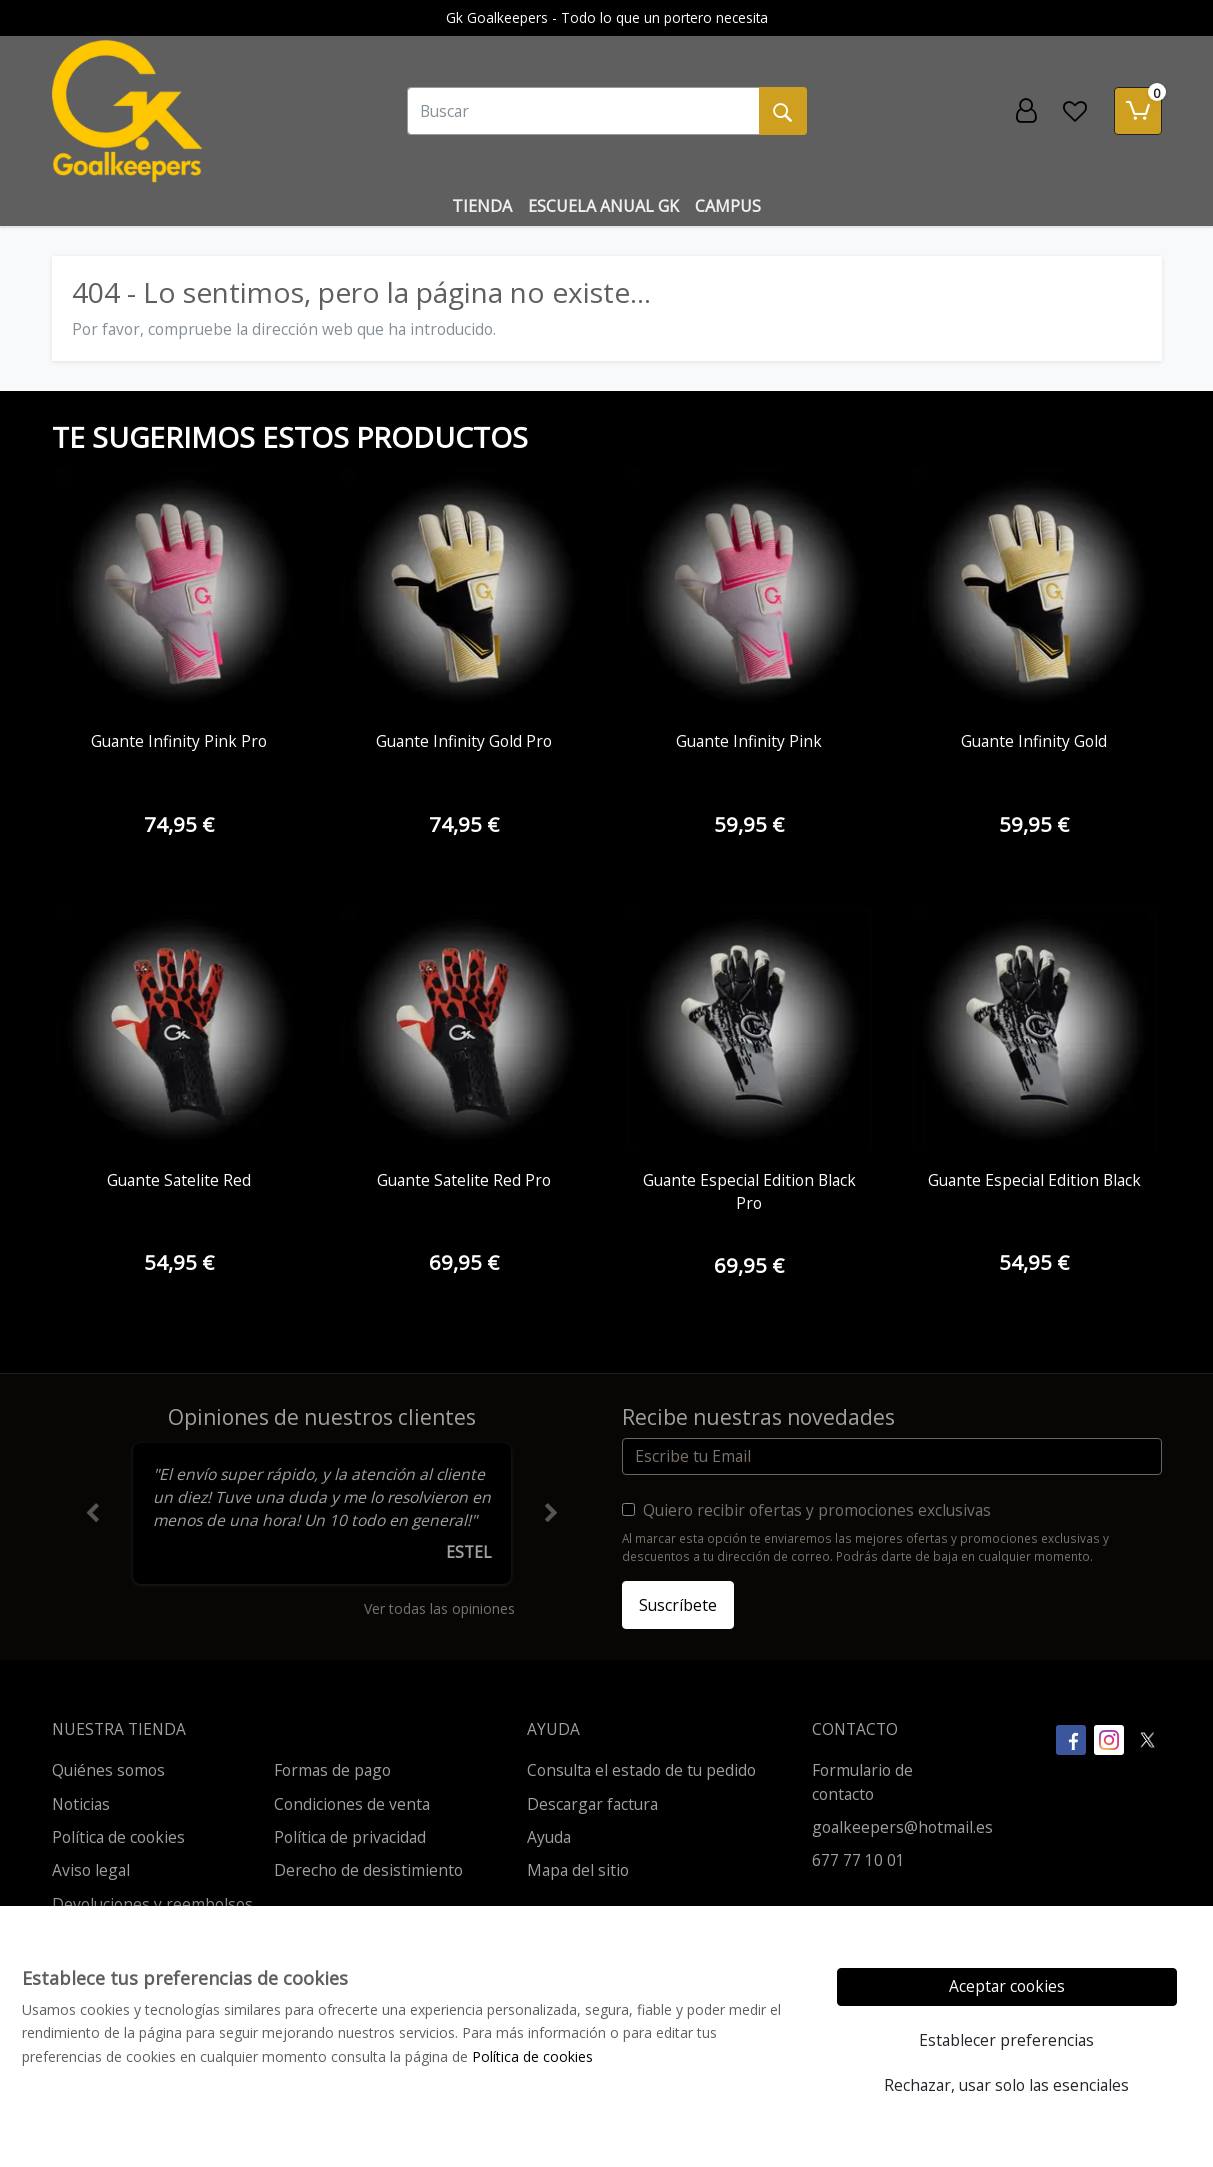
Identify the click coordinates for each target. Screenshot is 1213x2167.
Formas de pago (332, 1770)
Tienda (482, 206)
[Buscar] (583, 111)
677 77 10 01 (858, 1860)
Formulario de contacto (862, 1781)
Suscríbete (678, 1605)
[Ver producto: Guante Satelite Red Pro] (464, 1030)
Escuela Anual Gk (603, 206)
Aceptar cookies (1007, 1986)
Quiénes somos (108, 1770)
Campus (728, 206)
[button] (92, 1514)
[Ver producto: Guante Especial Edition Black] (1034, 1030)
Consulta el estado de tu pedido (641, 1770)
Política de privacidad (350, 1837)
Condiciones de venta (352, 1804)
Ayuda (549, 1837)
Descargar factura (592, 1804)
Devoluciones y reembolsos (152, 1904)
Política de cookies (118, 1837)
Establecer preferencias (1006, 2040)
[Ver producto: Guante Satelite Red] (179, 1030)
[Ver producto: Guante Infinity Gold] (1034, 591)
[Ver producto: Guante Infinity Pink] (749, 591)
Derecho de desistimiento (368, 1870)
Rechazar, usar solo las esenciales (1006, 2085)
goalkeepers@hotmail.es (902, 1827)
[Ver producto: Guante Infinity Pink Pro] (179, 591)
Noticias (81, 1804)
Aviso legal (91, 1870)
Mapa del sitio (578, 1870)
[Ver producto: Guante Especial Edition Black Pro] (749, 1030)
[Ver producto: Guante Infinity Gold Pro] (464, 591)
